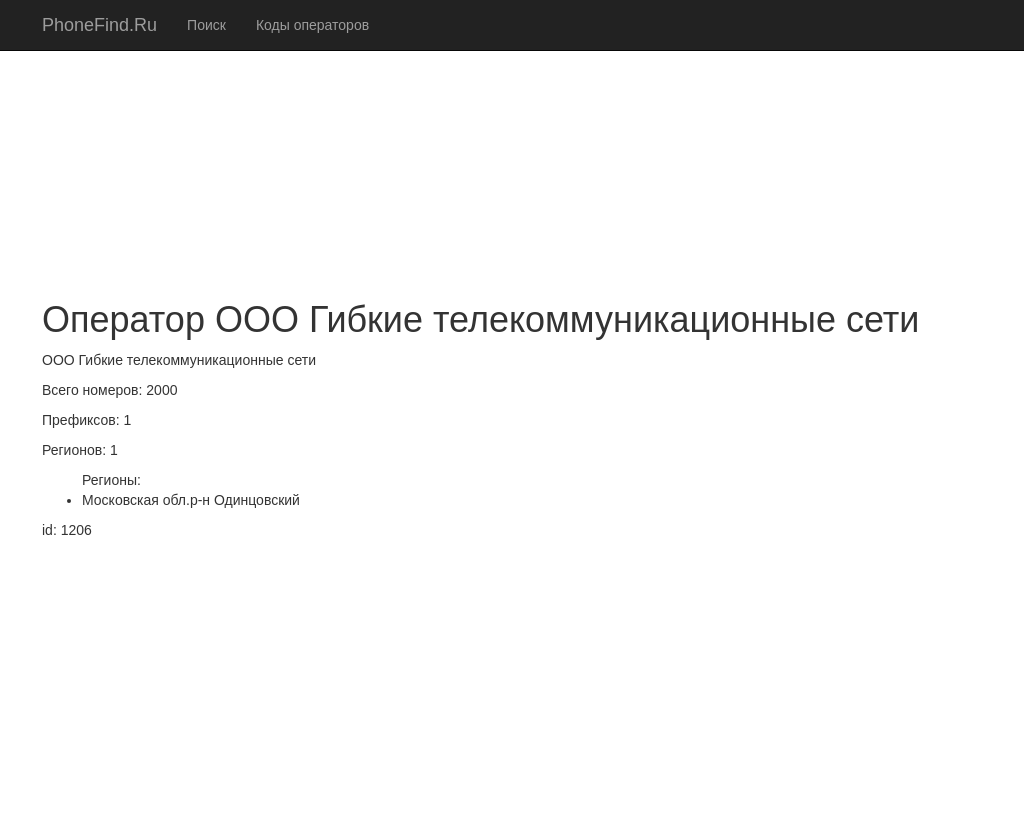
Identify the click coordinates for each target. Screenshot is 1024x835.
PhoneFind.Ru (99, 25)
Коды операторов (312, 25)
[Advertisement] (512, 140)
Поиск (206, 25)
